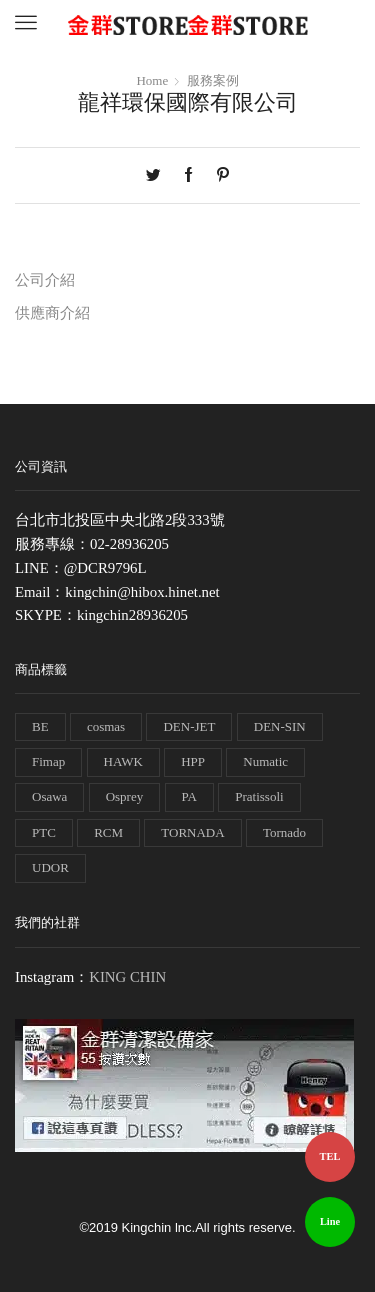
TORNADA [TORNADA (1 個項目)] (192, 832)
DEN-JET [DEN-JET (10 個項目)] (189, 726)
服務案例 (213, 80)
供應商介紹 (52, 313)
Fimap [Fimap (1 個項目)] (48, 761)
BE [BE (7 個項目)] (40, 726)
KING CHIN (127, 977)
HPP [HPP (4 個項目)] (193, 761)
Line (330, 1221)
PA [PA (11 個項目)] (189, 796)
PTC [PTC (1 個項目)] (44, 832)
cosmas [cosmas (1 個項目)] (106, 726)
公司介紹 (45, 280)
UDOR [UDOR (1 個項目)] (50, 867)
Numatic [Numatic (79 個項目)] (265, 761)
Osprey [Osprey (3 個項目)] (125, 796)
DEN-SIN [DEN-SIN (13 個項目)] (280, 726)
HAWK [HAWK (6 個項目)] (123, 761)
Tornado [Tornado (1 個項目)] (284, 832)
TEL (330, 1156)
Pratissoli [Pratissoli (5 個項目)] (259, 796)
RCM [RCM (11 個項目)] (108, 832)
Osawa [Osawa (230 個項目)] (49, 796)
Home (152, 80)
